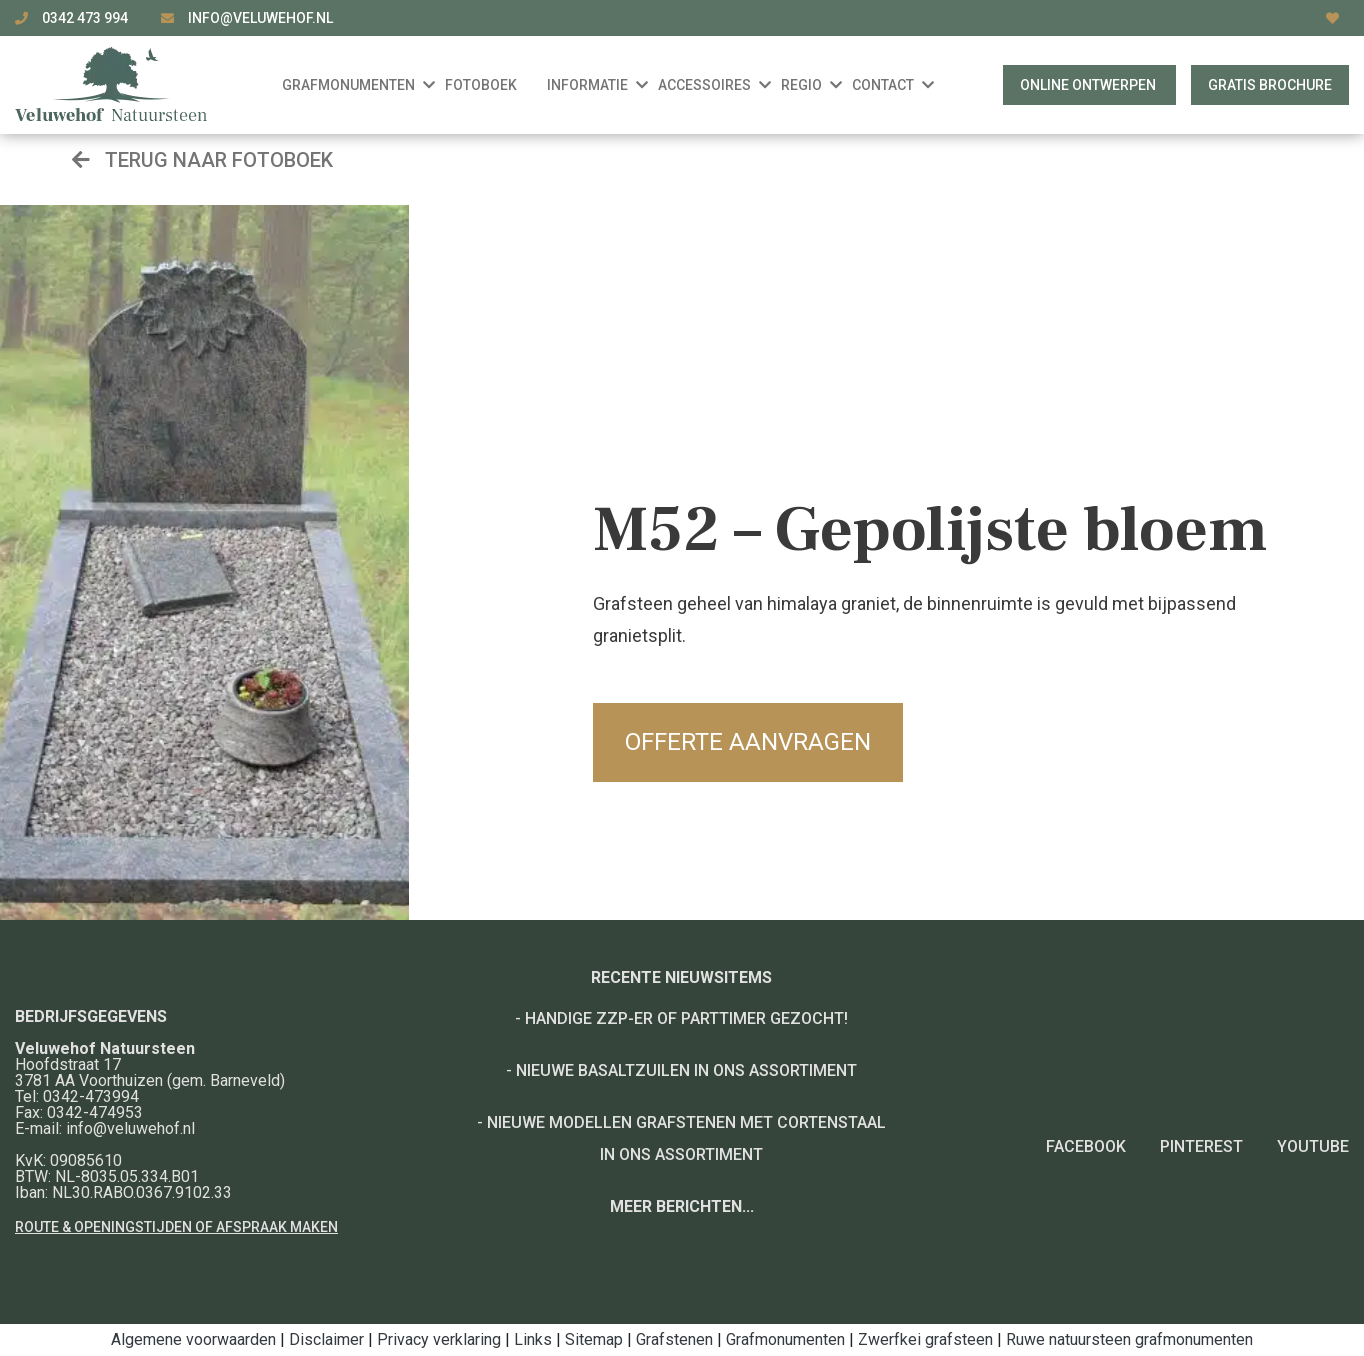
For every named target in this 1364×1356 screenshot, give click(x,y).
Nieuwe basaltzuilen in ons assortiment (686, 1070)
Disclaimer (326, 1339)
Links (533, 1339)
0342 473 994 (86, 18)
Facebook (1086, 1146)
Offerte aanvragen (748, 742)
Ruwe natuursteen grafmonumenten (1129, 1339)
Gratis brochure (1270, 85)
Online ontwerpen (1089, 85)
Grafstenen (674, 1339)
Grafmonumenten (785, 1339)
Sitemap (594, 1339)
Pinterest (1201, 1146)
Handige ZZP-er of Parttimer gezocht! (686, 1018)
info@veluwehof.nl (260, 18)
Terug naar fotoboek (202, 160)
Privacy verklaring (439, 1339)
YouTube (1313, 1146)
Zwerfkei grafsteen (925, 1339)
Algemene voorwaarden (193, 1339)
